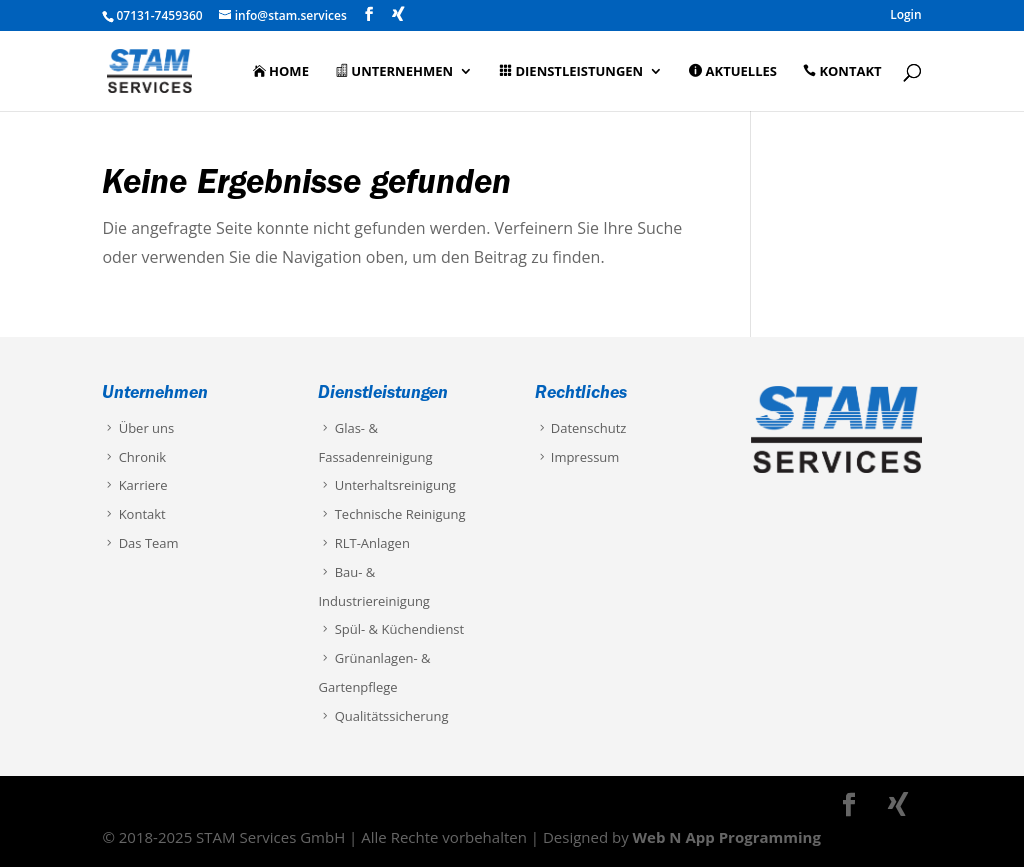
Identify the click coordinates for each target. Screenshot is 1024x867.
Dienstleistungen (571, 72)
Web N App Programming (727, 837)
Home (281, 72)
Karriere (134, 485)
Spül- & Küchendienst (391, 629)
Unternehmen (394, 72)
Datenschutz (581, 428)
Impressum (577, 457)
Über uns (138, 428)
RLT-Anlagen (363, 543)
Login (905, 16)
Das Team (140, 543)
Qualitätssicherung (383, 716)
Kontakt (842, 72)
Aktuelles (733, 72)
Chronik (134, 457)
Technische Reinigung (391, 514)
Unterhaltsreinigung (386, 485)
